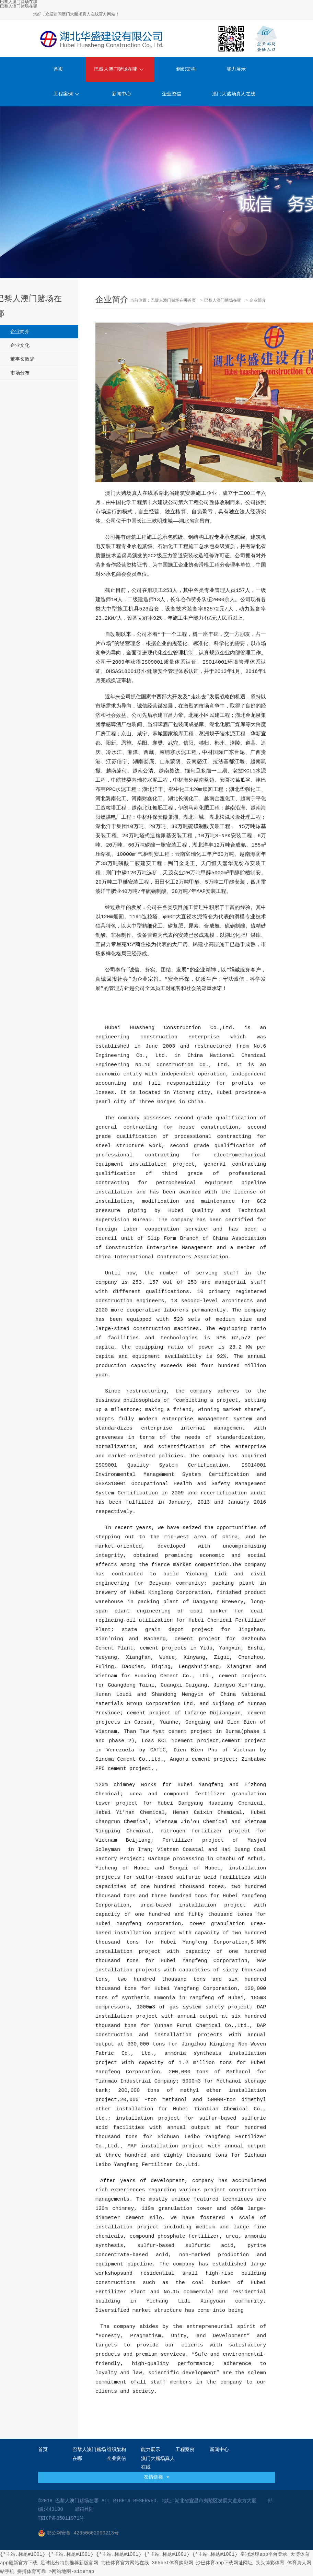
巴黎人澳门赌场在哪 (18, 6)
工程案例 (66, 94)
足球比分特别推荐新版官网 (69, 2563)
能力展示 (236, 69)
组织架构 (186, 69)
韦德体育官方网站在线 (125, 2563)
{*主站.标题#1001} (22, 2554)
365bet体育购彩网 (172, 2563)
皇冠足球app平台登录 (263, 2554)
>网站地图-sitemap (71, 2571)
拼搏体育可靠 (31, 2571)
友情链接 (156, 2477)
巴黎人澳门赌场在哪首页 (173, 300)
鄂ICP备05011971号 (61, 2518)
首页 (58, 69)
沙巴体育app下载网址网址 (224, 2563)
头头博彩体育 (270, 2563)
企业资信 (171, 94)
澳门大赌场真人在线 (233, 94)
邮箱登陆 (84, 2509)
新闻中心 (121, 94)
